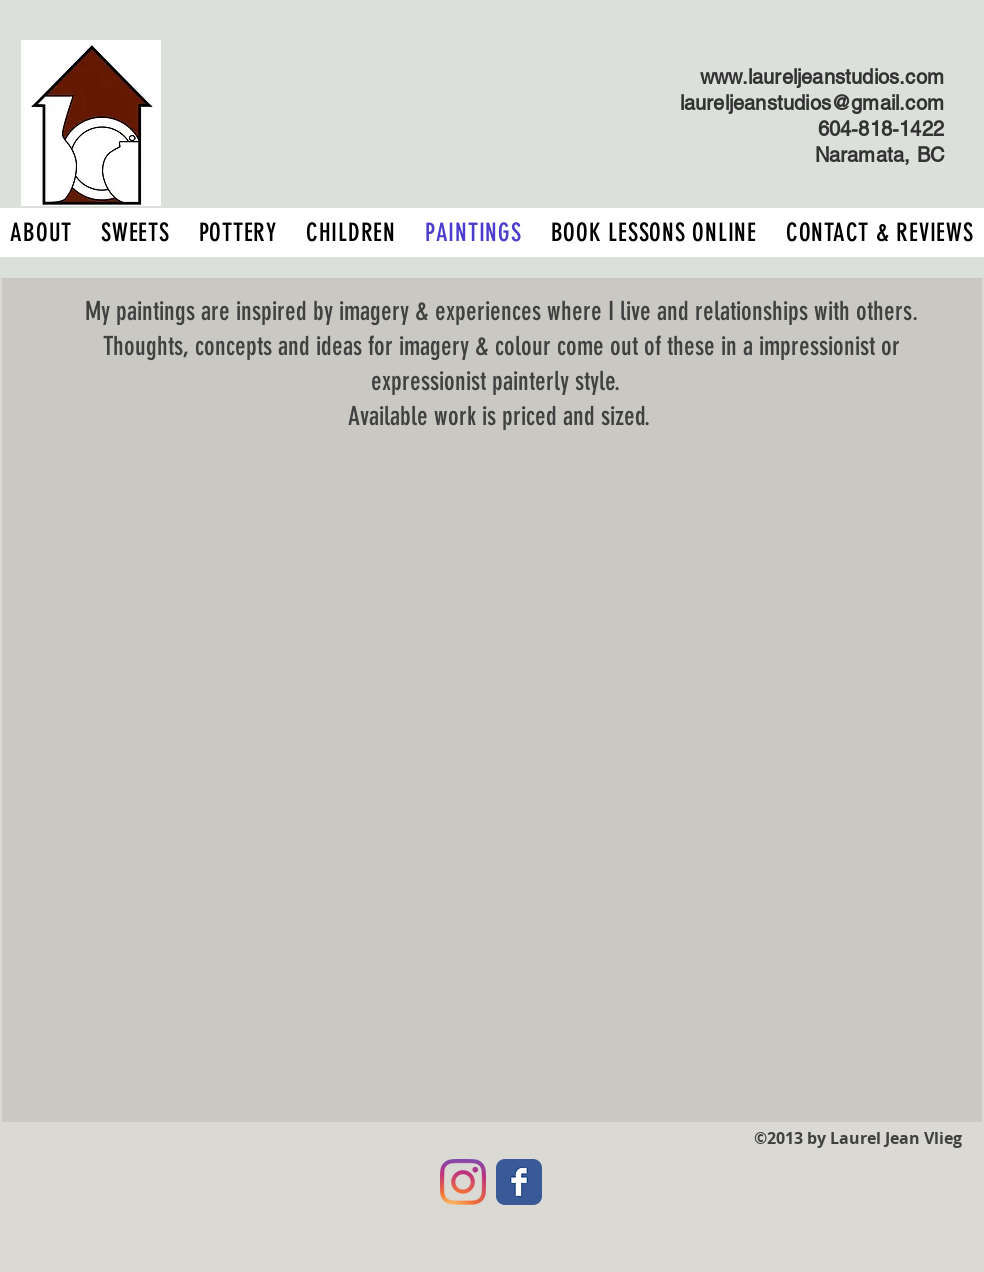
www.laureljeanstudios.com (822, 77)
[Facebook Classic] (519, 1182)
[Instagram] (463, 1182)
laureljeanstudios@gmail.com (812, 103)
